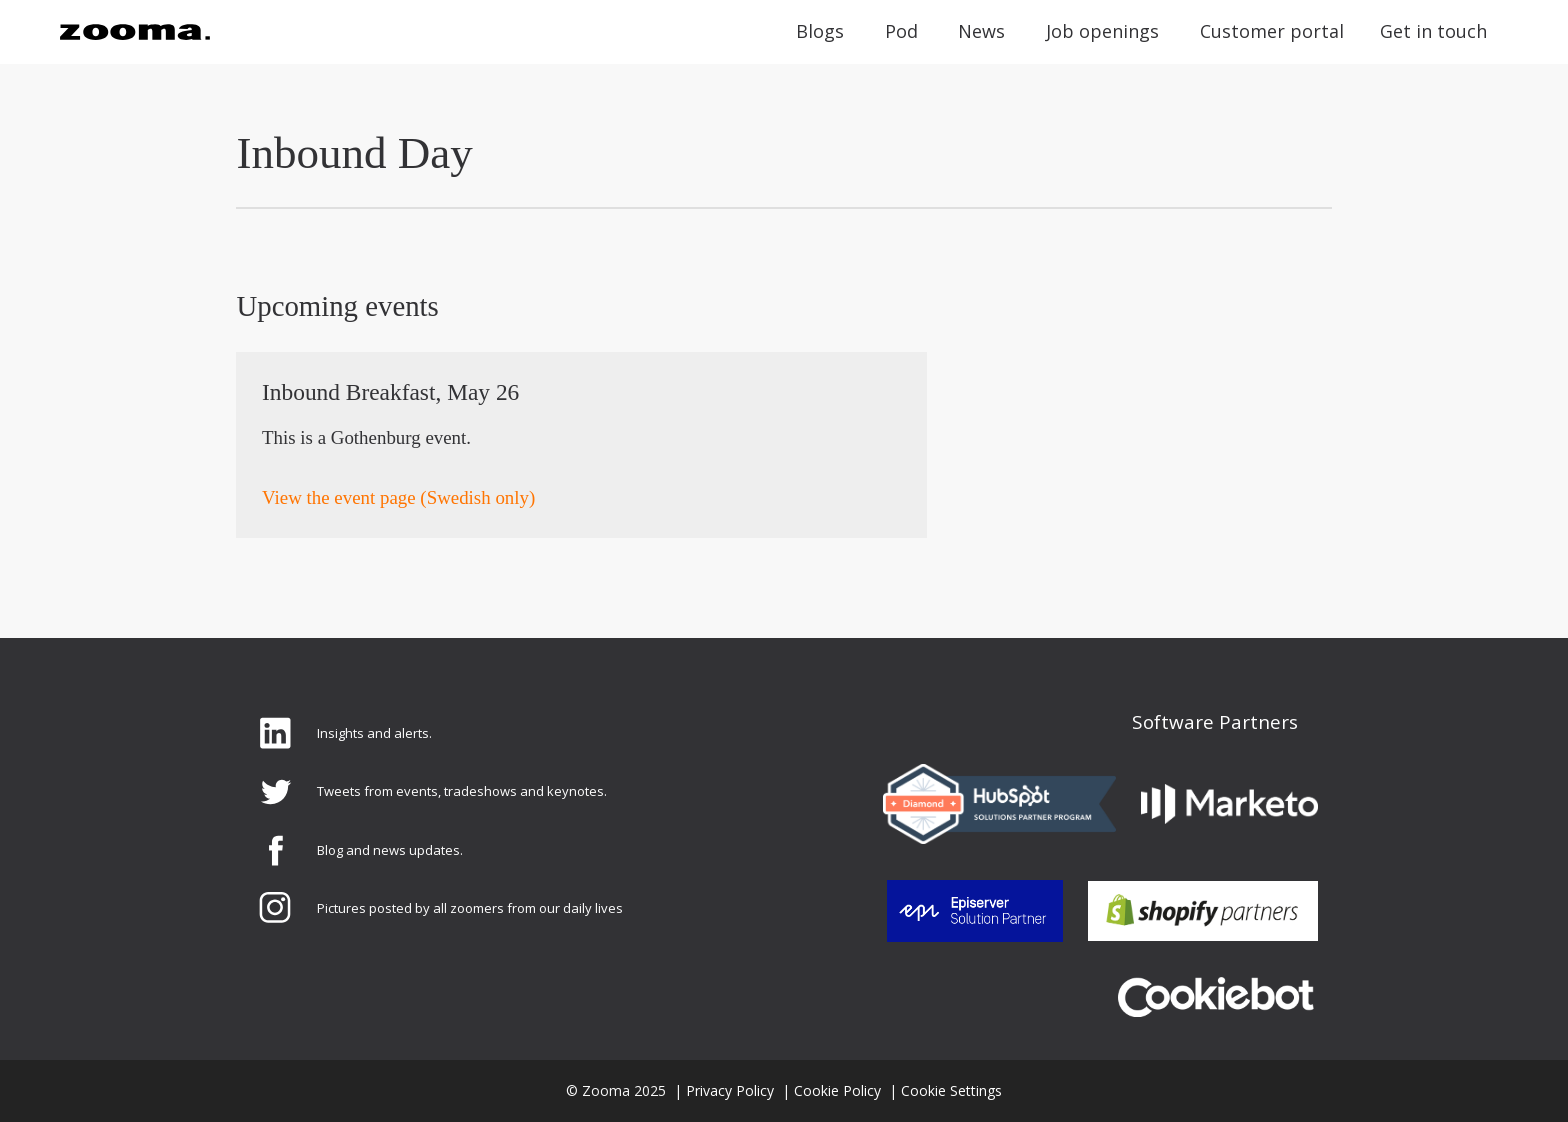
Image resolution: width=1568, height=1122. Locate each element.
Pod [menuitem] (901, 31)
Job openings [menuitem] (1102, 31)
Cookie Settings (951, 1090)
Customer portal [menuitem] (1272, 31)
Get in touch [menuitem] (1433, 31)
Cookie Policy (837, 1090)
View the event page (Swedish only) (398, 497)
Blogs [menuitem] (820, 31)
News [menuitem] (981, 31)
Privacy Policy (730, 1090)
